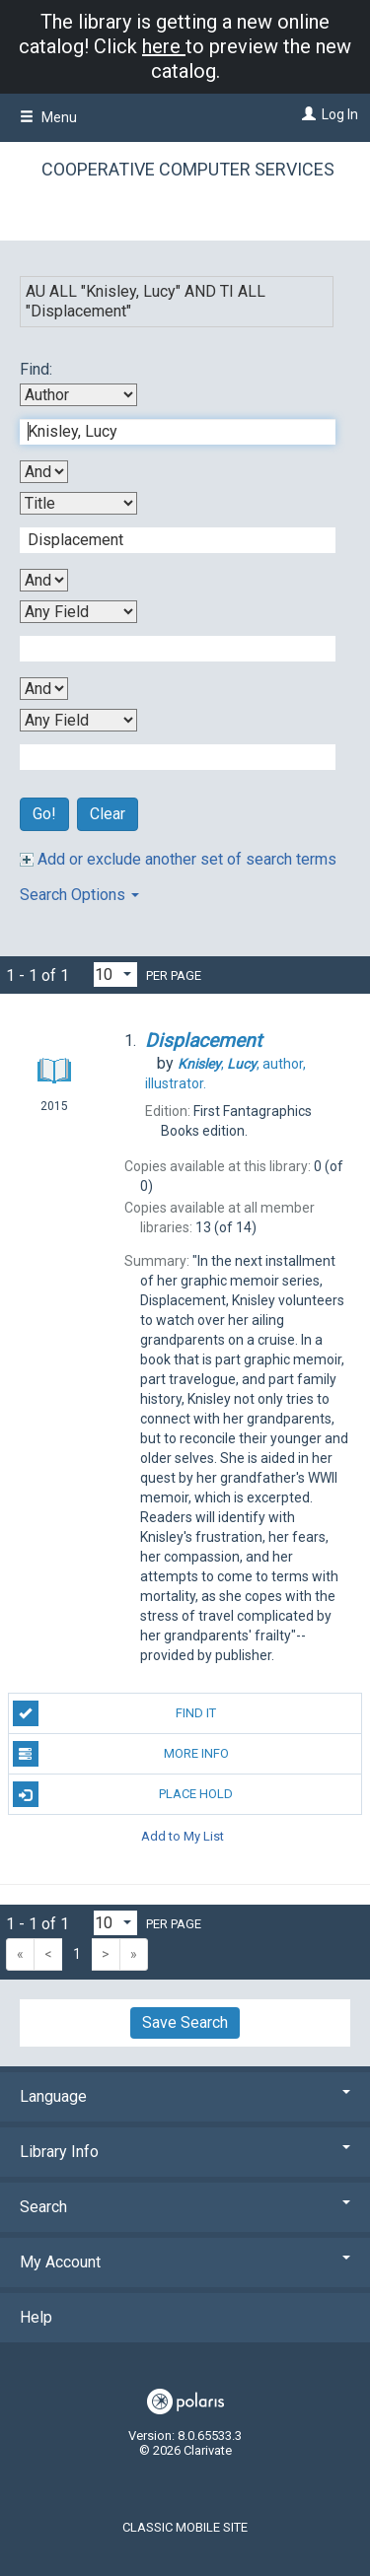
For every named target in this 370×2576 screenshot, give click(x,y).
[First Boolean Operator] (44, 471)
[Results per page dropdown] (115, 974)
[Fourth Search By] (78, 720)
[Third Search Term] (167, 649)
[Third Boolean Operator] (44, 688)
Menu (48, 117)
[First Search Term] (167, 432)
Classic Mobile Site (185, 2527)
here (163, 46)
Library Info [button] (185, 2151)
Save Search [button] (185, 2022)
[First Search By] (78, 394)
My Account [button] (185, 2262)
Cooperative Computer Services (187, 169)
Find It (115, 1713)
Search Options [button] (79, 894)
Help (36, 2317)
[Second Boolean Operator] (44, 580)
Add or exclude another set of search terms (178, 859)
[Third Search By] (78, 611)
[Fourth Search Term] (167, 757)
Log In (340, 114)
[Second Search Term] (167, 540)
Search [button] (185, 2206)
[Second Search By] (78, 503)
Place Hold (123, 1794)
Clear (107, 813)
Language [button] (185, 2096)
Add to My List (182, 1835)
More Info (121, 1754)
